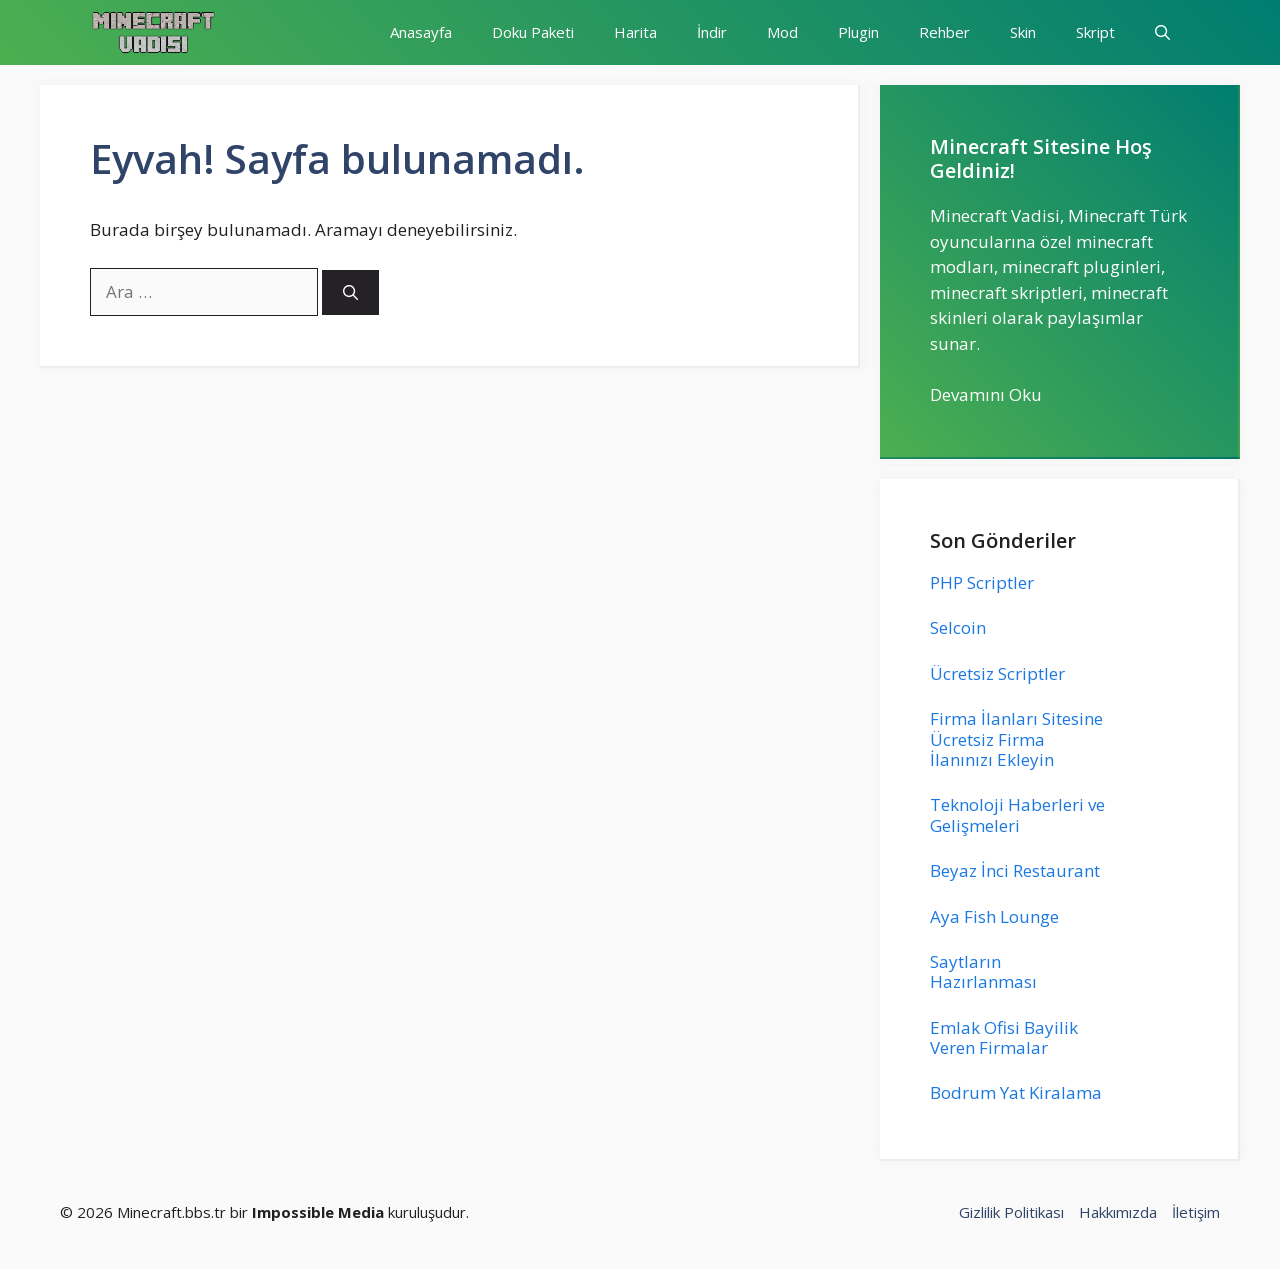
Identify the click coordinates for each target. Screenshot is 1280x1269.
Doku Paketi (533, 32)
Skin (1023, 32)
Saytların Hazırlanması (983, 971)
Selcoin (958, 627)
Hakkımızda (1118, 1212)
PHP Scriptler (982, 582)
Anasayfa (421, 32)
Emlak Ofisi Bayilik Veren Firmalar (1004, 1037)
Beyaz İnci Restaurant (1015, 870)
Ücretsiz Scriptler (997, 673)
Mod (782, 32)
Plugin (858, 32)
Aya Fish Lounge (994, 916)
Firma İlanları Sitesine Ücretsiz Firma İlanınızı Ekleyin (1016, 739)
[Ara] (350, 292)
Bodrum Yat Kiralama (1016, 1092)
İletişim (1196, 1212)
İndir (712, 32)
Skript (1095, 32)
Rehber (944, 32)
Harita (635, 32)
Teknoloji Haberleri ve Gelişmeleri (1017, 814)
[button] (1162, 32)
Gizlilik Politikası (1011, 1212)
